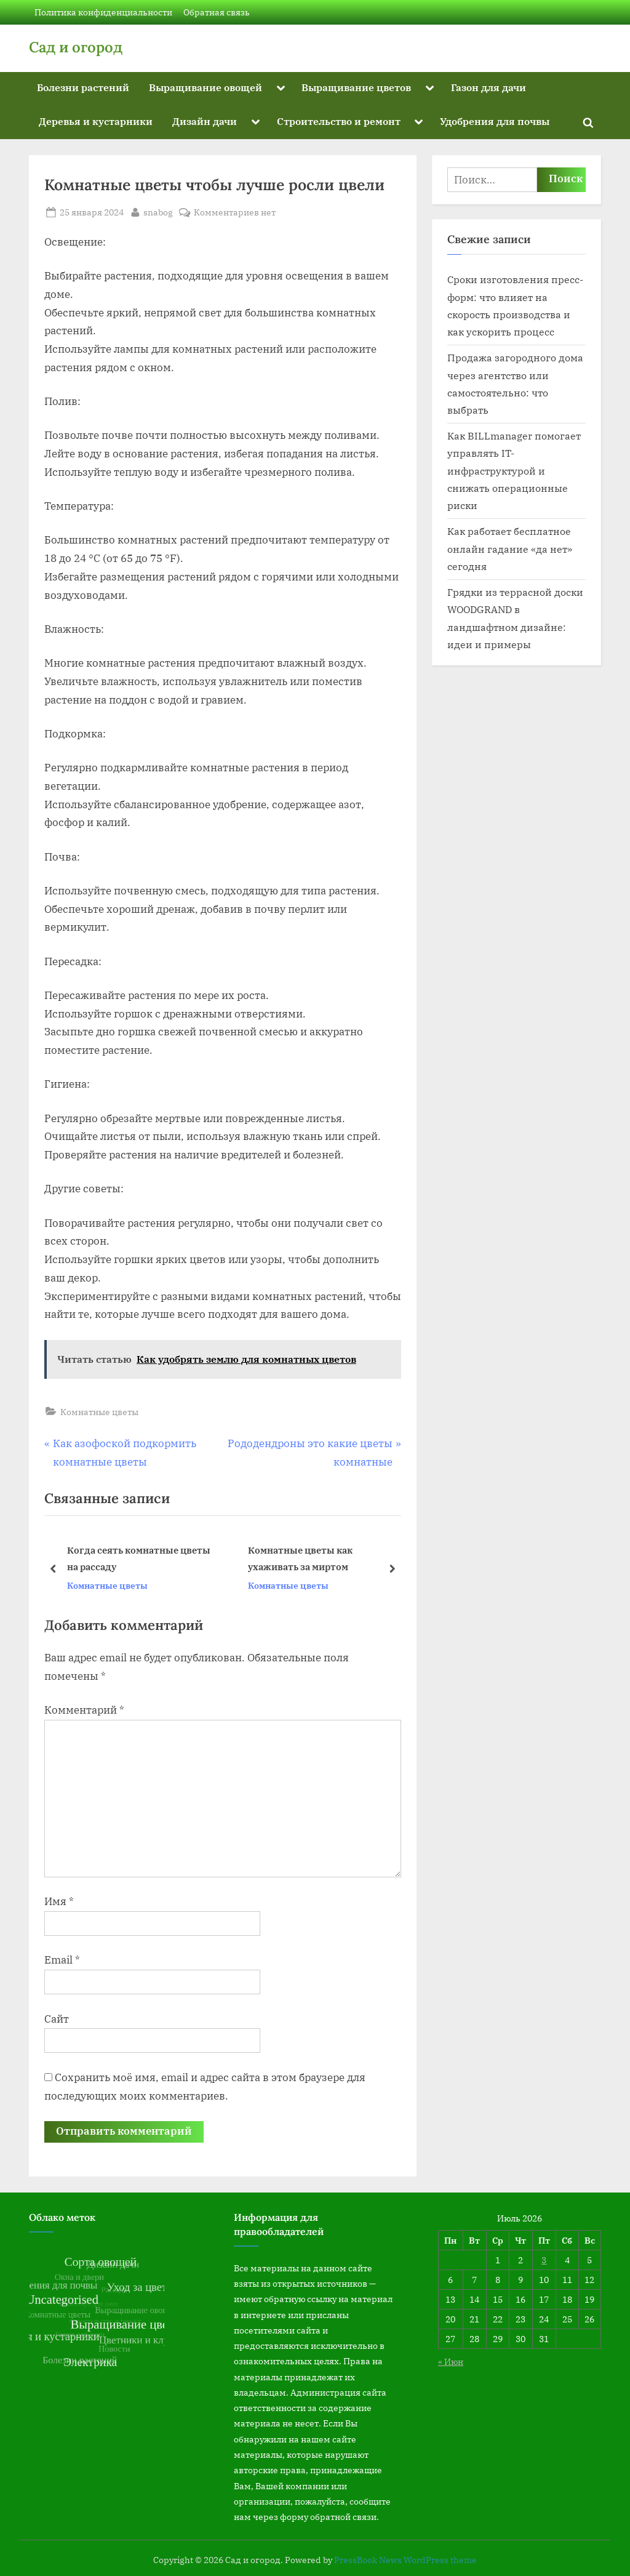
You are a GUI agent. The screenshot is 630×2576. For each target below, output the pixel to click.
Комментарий (84, 1710)
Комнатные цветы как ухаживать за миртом (300, 1558)
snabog (158, 211)
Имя (59, 1901)
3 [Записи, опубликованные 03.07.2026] (543, 2260)
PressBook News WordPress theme (405, 2560)
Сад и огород (75, 47)
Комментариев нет (235, 212)
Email (62, 1960)
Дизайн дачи (204, 120)
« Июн (450, 2361)
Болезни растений (83, 87)
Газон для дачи (488, 87)
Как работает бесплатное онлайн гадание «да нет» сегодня (509, 548)
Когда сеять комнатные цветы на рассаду (138, 1558)
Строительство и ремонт (339, 120)
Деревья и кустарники (96, 120)
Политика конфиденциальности (103, 12)
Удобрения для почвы (494, 120)
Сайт (56, 2019)
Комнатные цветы (99, 1412)
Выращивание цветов (356, 87)
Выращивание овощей (205, 87)
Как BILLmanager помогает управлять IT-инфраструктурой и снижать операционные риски (514, 470)
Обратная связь (216, 12)
